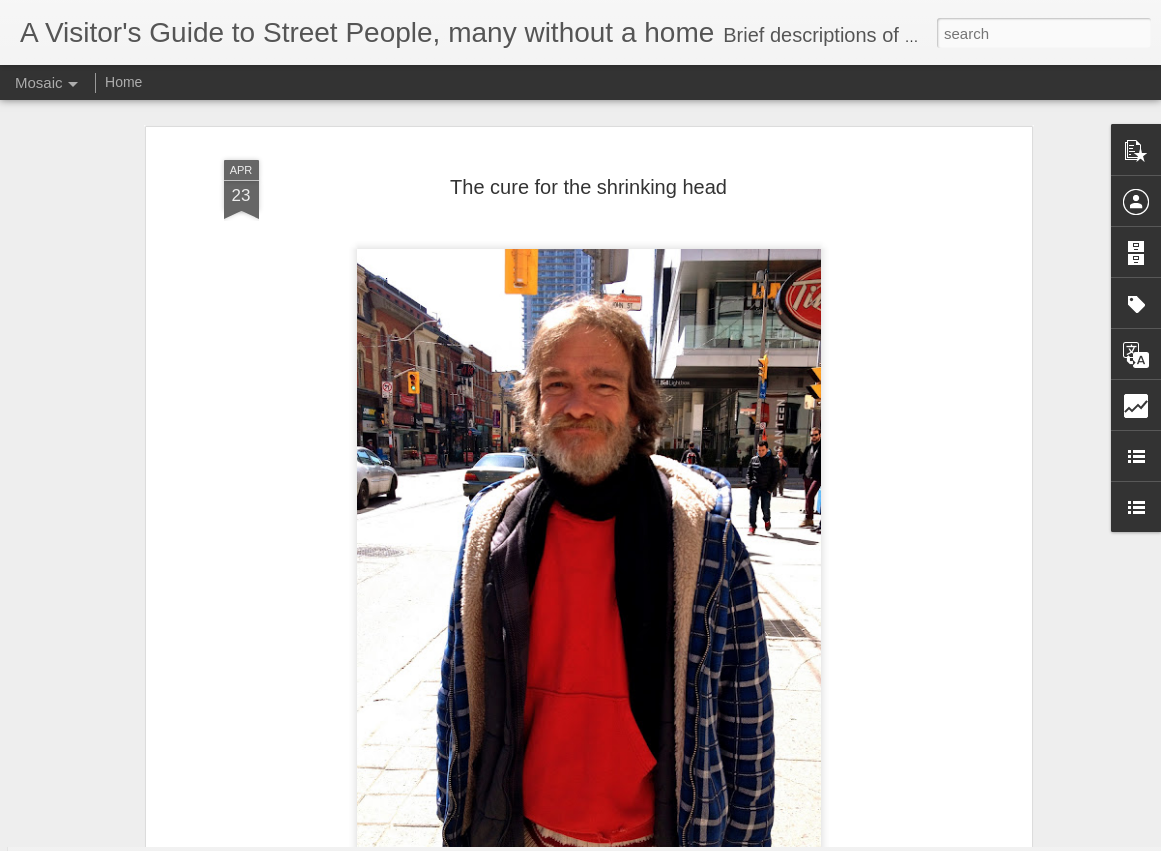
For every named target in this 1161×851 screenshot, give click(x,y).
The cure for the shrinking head (588, 128)
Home (123, 82)
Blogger (643, 840)
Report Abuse (701, 840)
